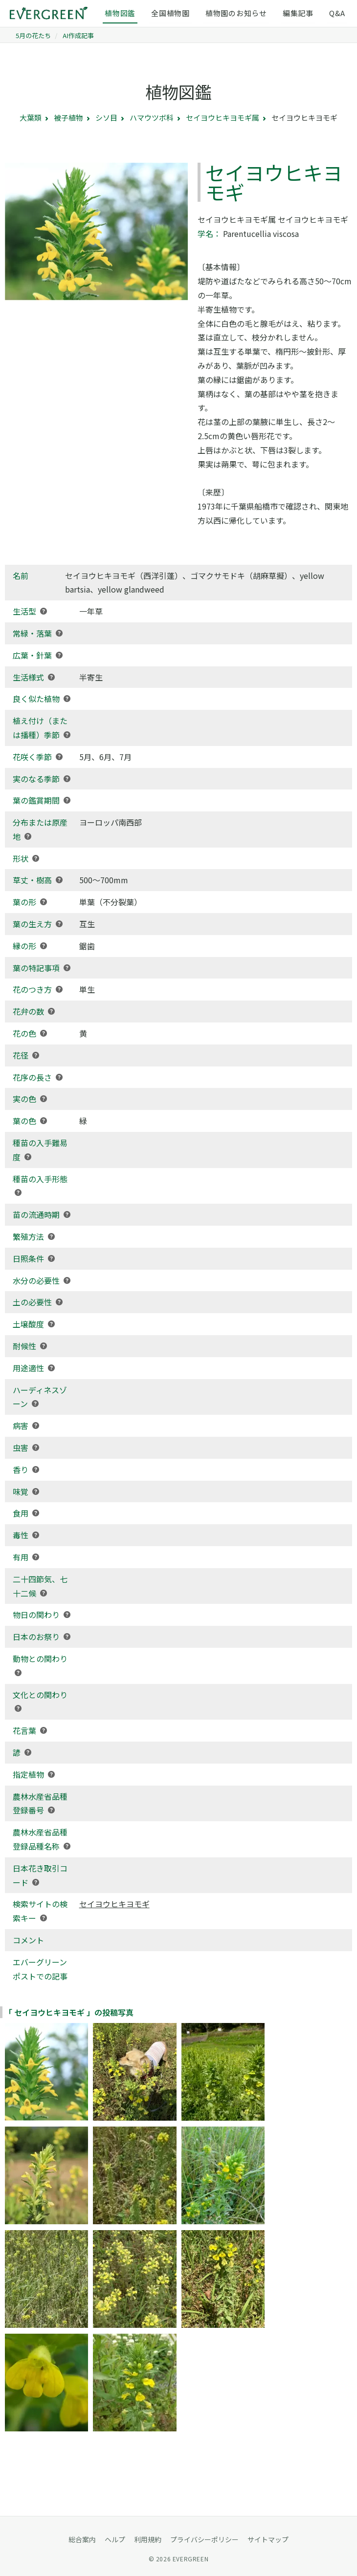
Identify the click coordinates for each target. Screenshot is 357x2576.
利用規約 (147, 2539)
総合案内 (82, 2539)
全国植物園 (170, 13)
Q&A (337, 13)
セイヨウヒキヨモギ (114, 1904)
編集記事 (298, 13)
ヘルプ (115, 2539)
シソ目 (106, 117)
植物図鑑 (120, 13)
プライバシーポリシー (204, 2539)
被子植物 (68, 117)
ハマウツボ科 (152, 117)
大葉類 (31, 117)
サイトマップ (268, 2539)
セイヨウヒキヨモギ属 (222, 117)
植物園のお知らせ (236, 13)
